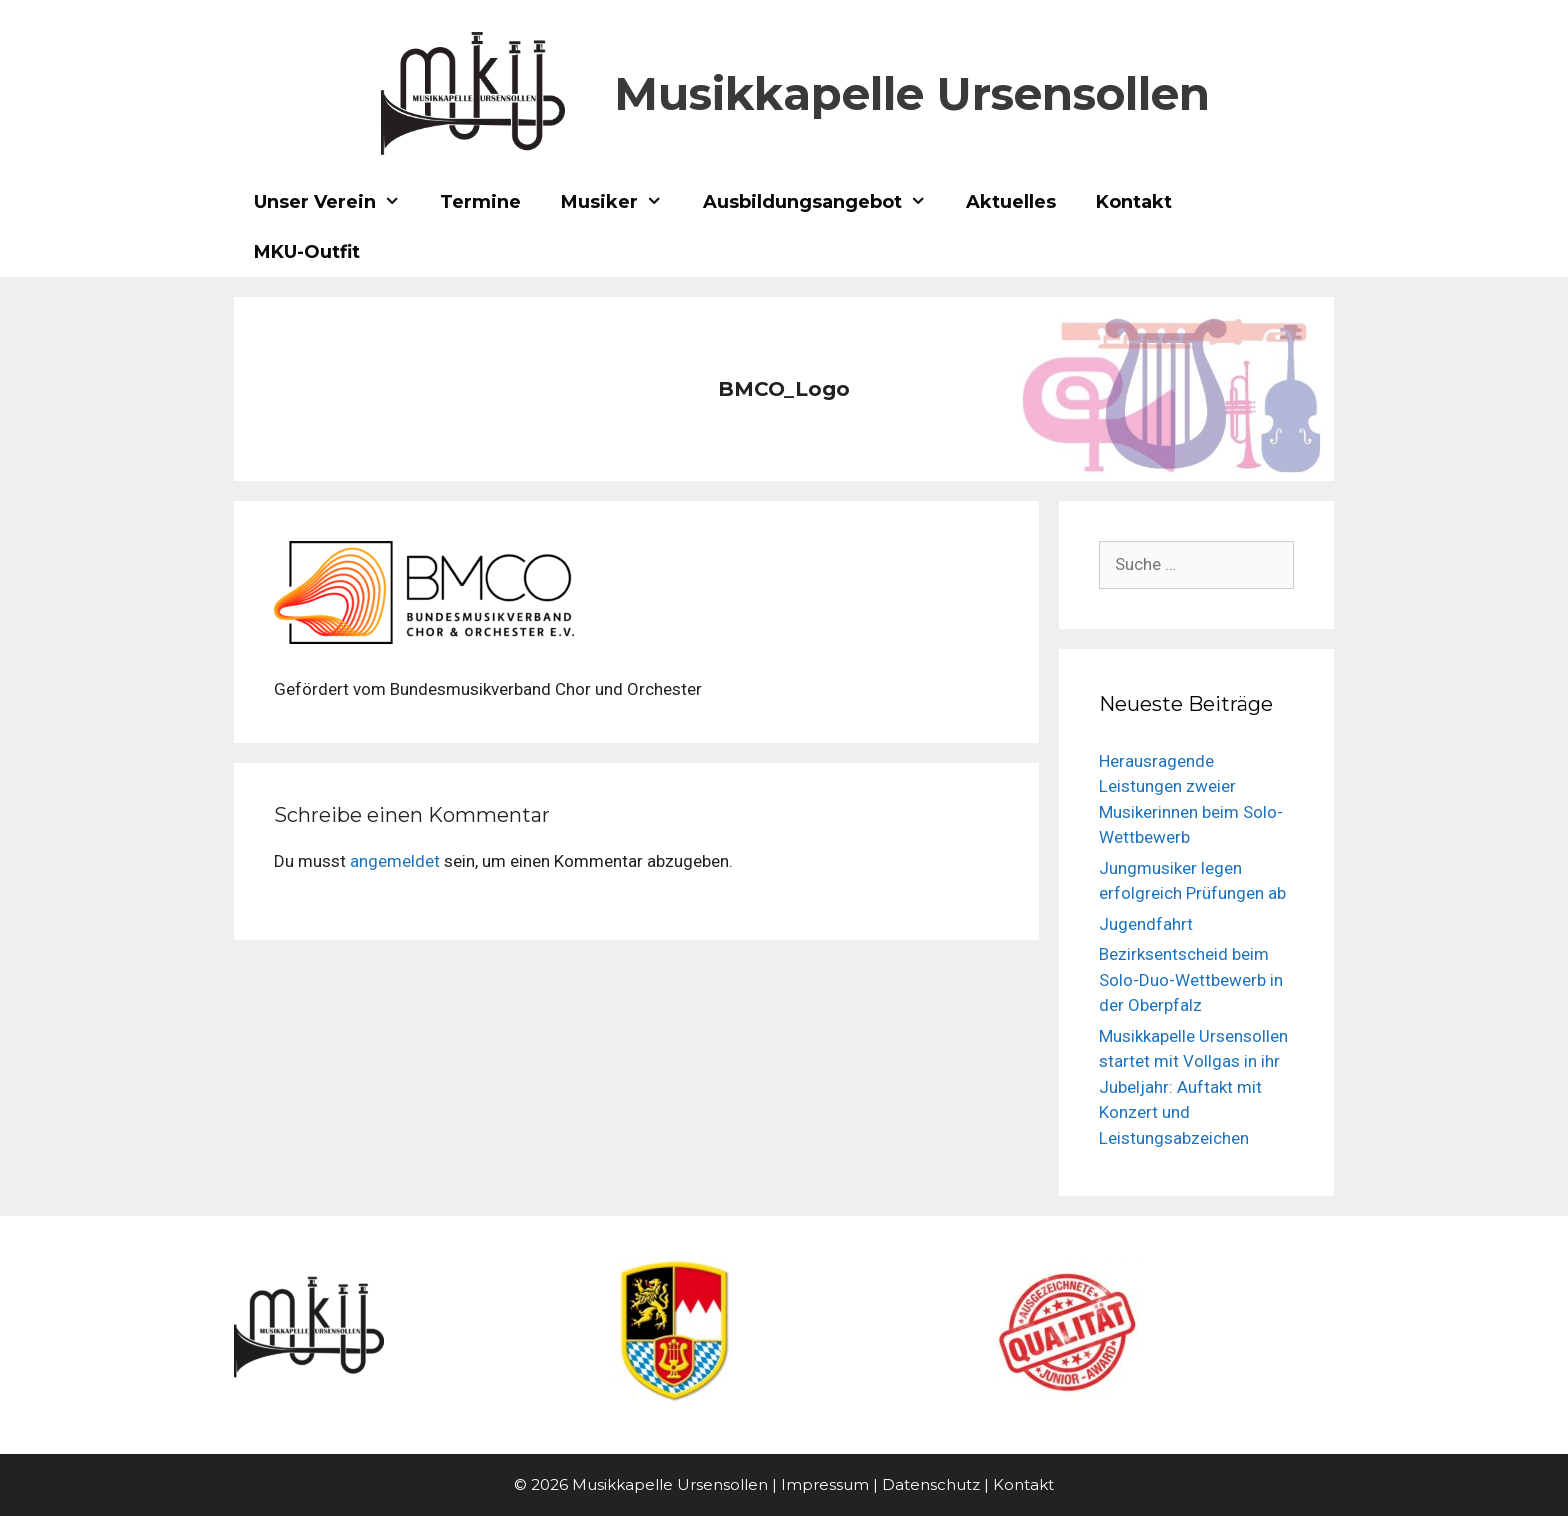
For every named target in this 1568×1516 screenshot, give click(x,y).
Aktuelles (1011, 202)
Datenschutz (931, 1484)
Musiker (621, 202)
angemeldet (395, 861)
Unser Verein (337, 202)
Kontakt (1134, 202)
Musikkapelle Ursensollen (912, 93)
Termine (480, 202)
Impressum (825, 1484)
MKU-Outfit (307, 252)
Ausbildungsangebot (824, 202)
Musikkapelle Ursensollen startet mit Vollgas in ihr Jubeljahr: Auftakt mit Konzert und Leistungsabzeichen (1193, 1087)
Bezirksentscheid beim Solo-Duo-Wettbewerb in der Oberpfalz (1191, 979)
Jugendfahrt (1146, 924)
